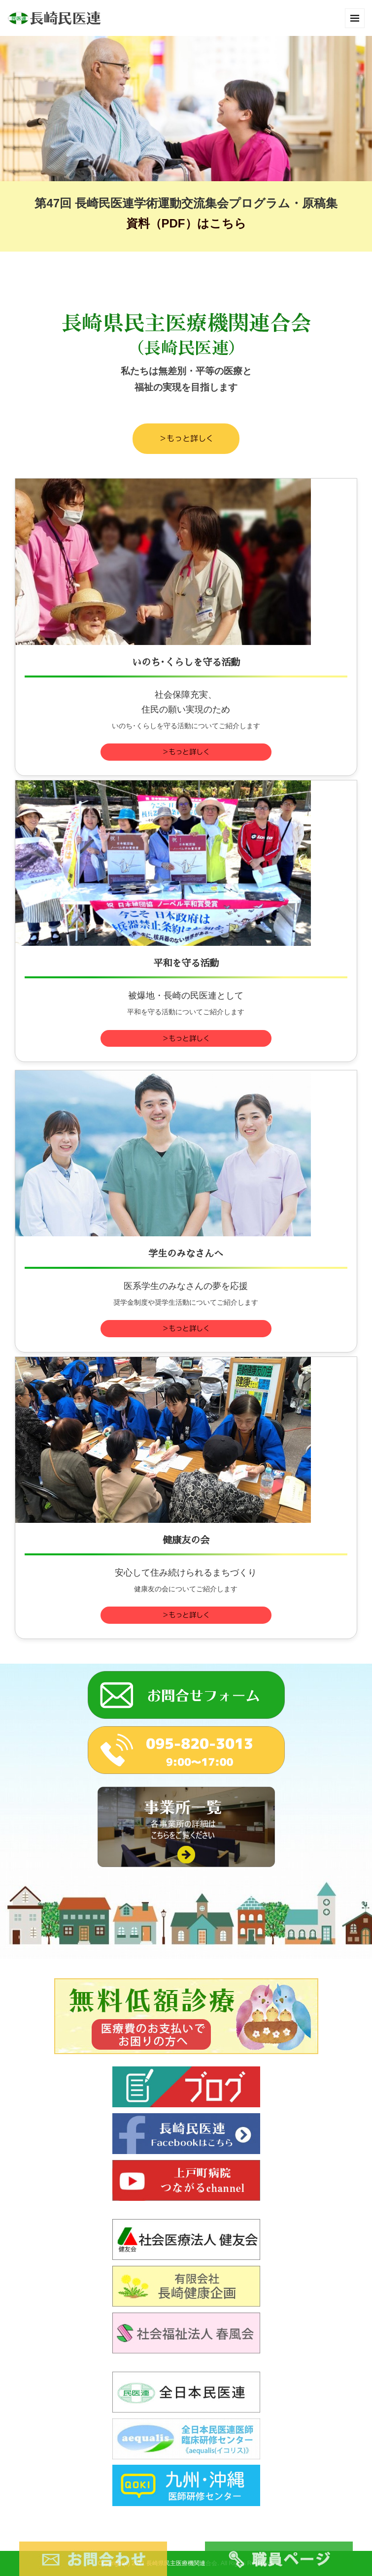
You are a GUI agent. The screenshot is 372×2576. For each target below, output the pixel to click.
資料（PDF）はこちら (186, 223)
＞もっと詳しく (186, 438)
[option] (186, 108)
